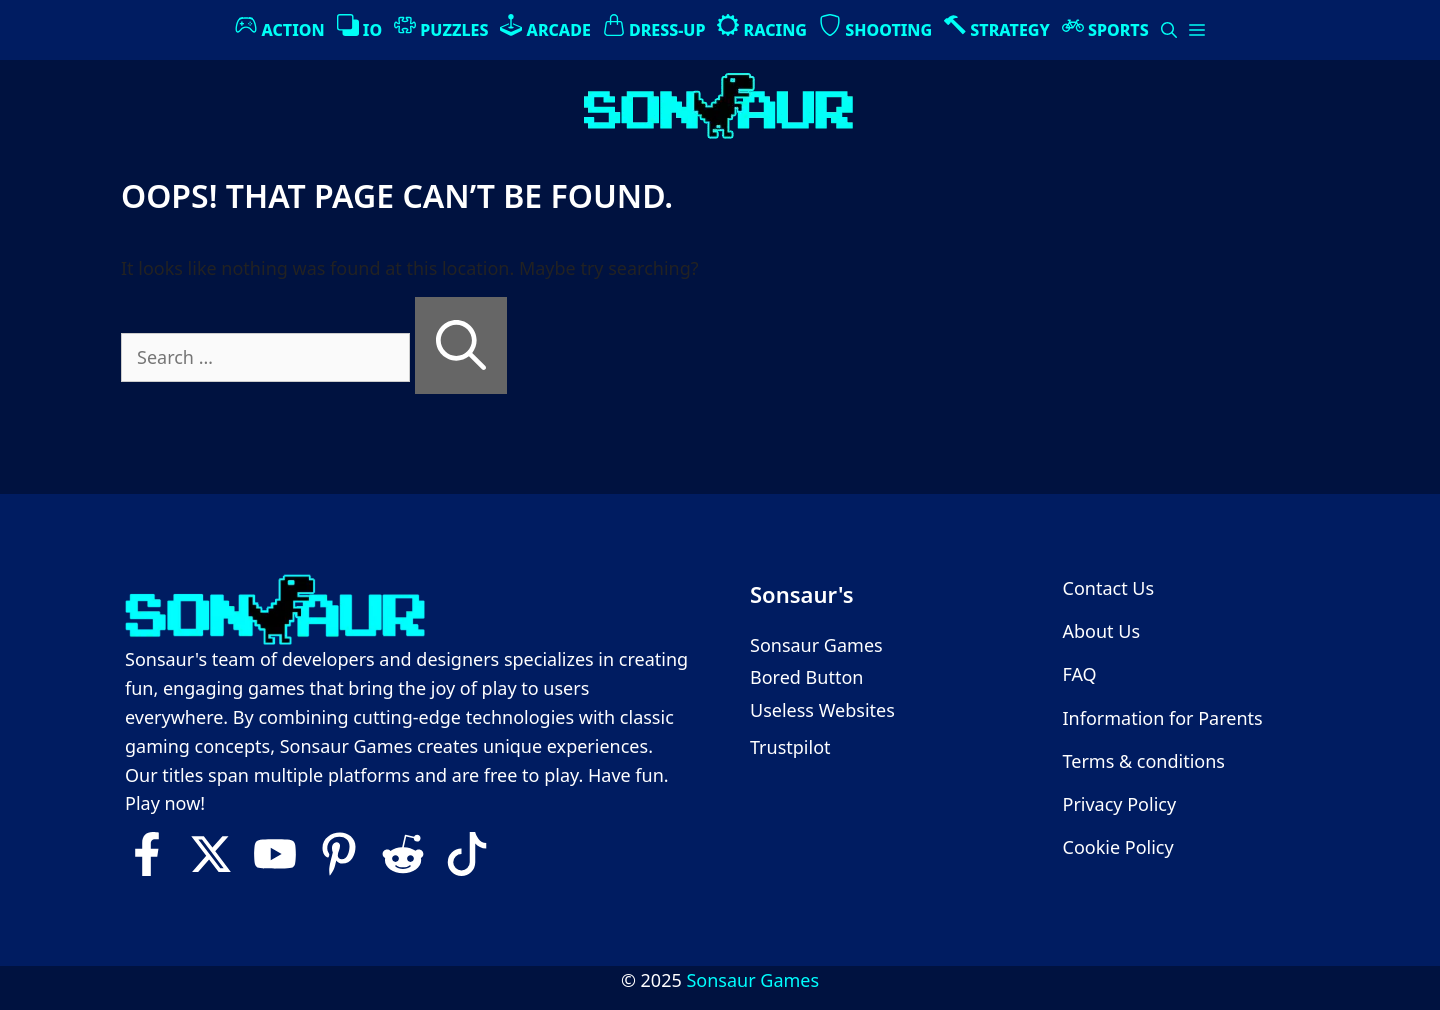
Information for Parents (1163, 718)
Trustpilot (790, 747)
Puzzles (441, 27)
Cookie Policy (1118, 847)
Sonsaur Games (816, 645)
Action (279, 27)
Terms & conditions (1144, 761)
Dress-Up (654, 27)
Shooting (875, 27)
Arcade (545, 27)
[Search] (461, 345)
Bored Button (806, 677)
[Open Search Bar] (1169, 30)
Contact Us (1109, 588)
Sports (1105, 27)
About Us (1102, 631)
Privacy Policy (1120, 804)
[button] (1197, 30)
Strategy (997, 27)
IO (359, 27)
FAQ (1080, 674)
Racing (762, 27)
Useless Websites (822, 710)
